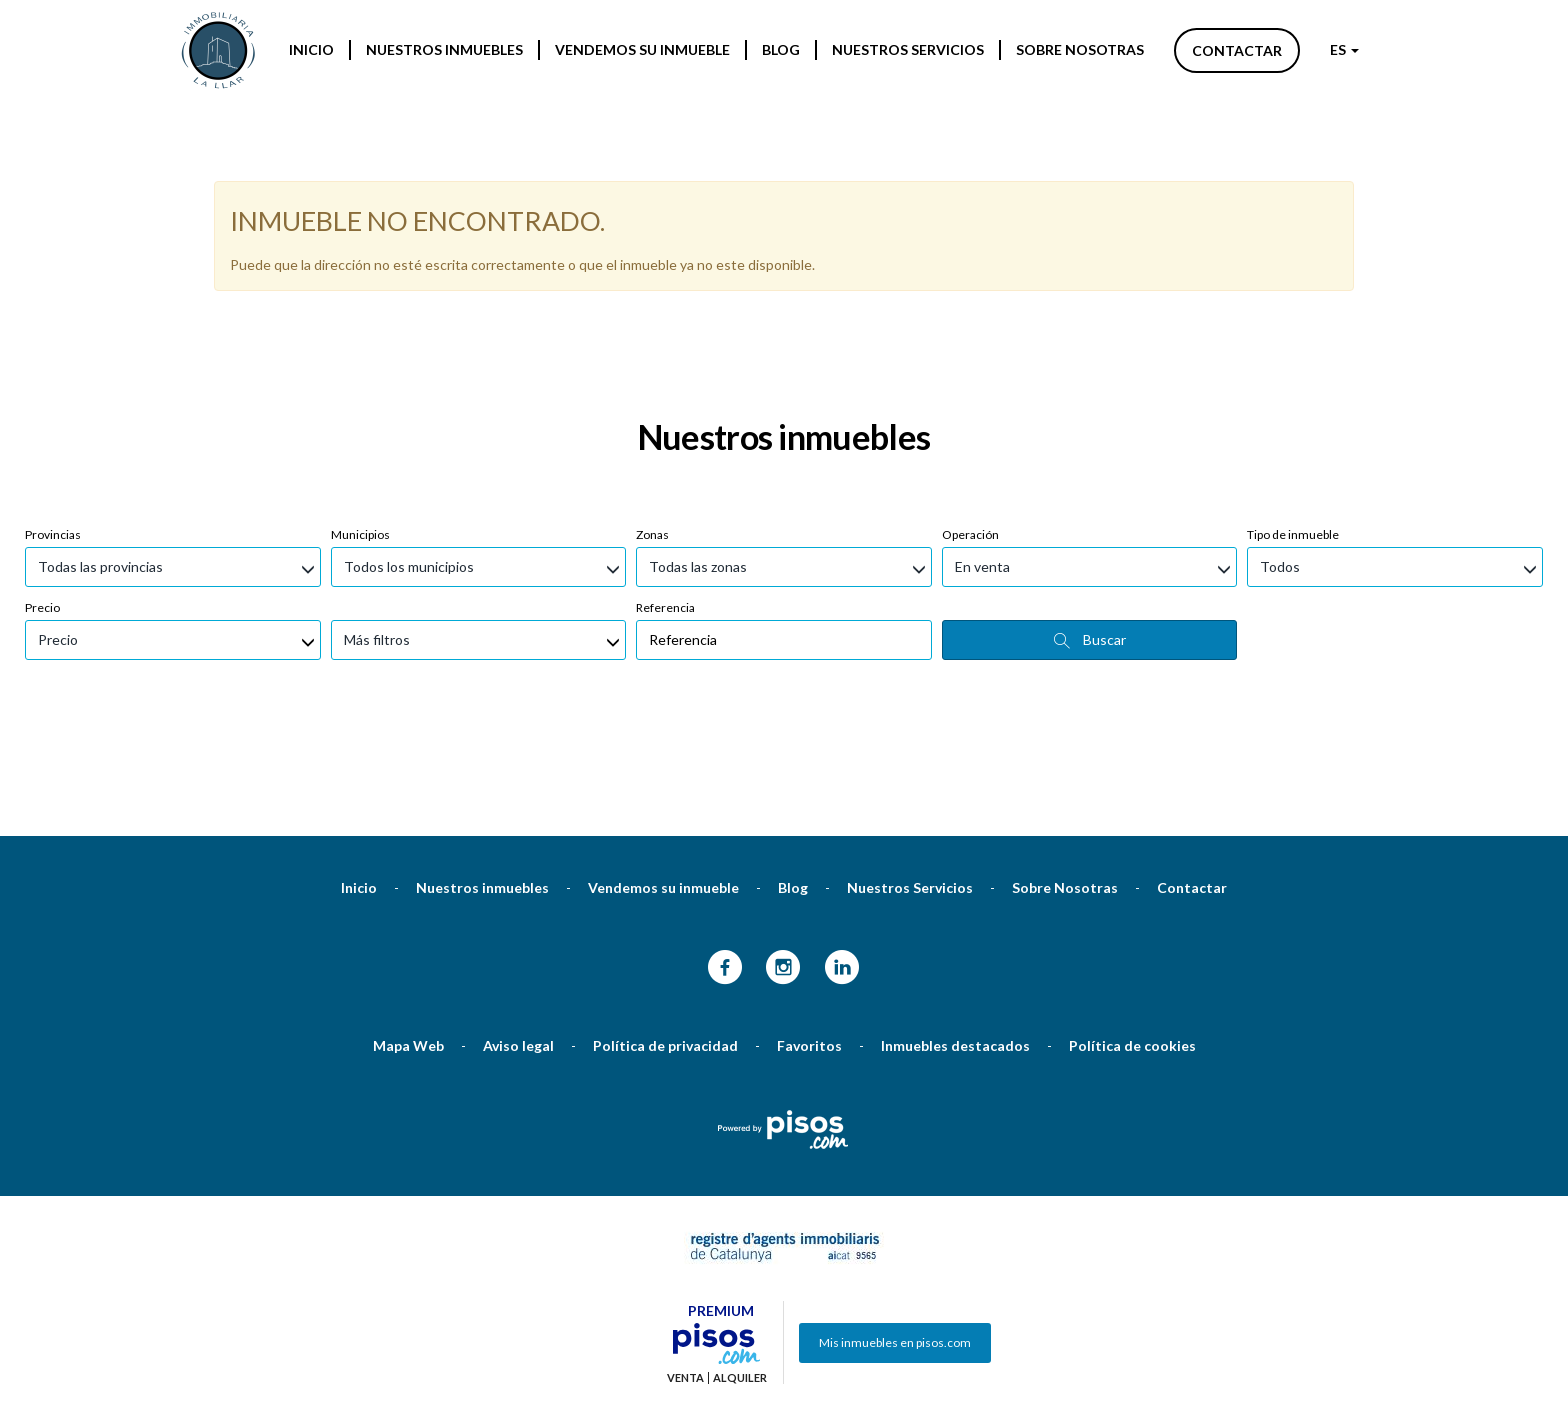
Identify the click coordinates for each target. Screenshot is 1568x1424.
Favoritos (809, 939)
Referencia (665, 501)
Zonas (652, 428)
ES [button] (1344, 49)
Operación (970, 428)
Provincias (53, 428)
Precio (42, 501)
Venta (685, 1272)
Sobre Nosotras (1080, 49)
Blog (781, 49)
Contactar (1237, 50)
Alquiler (740, 1272)
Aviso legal (518, 939)
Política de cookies (1132, 939)
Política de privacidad (665, 939)
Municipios (360, 428)
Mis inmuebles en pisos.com (895, 1236)
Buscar (1090, 534)
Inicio (311, 49)
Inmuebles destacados (955, 939)
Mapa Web (408, 939)
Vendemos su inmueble (642, 49)
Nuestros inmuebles (444, 49)
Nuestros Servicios (908, 49)
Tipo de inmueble (1293, 428)
